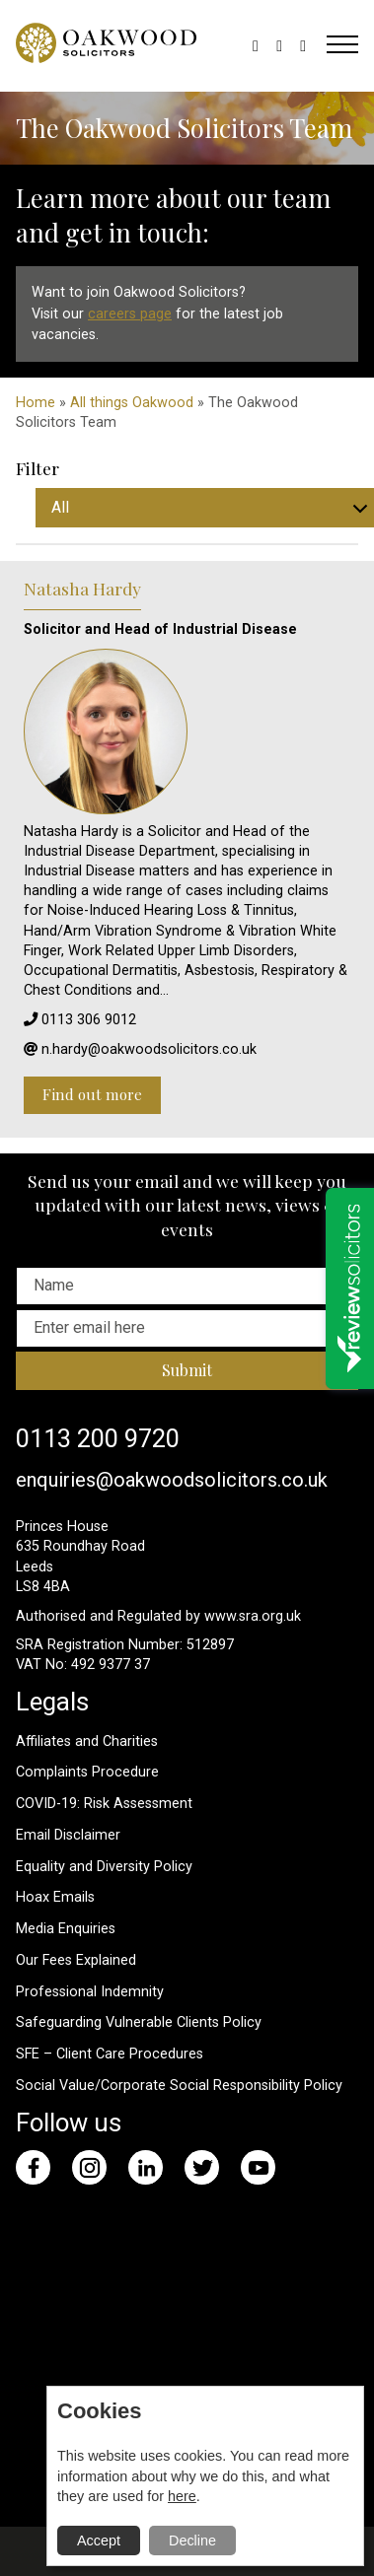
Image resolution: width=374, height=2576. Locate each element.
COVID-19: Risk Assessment (104, 1803)
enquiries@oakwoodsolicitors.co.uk (172, 1480)
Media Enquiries (65, 1928)
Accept (98, 2540)
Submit (187, 1369)
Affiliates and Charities (87, 1741)
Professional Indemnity (90, 1992)
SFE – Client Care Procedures (109, 2054)
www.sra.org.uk (252, 1616)
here (182, 2496)
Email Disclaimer (68, 1835)
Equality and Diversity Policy (104, 1866)
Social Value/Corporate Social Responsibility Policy (179, 2085)
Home (35, 402)
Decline (192, 2540)
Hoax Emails (55, 1897)
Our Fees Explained (76, 1960)
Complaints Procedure (87, 1772)
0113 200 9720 (98, 1438)
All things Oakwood (131, 402)
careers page (130, 314)
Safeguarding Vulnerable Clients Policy (139, 2022)
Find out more (92, 1094)
